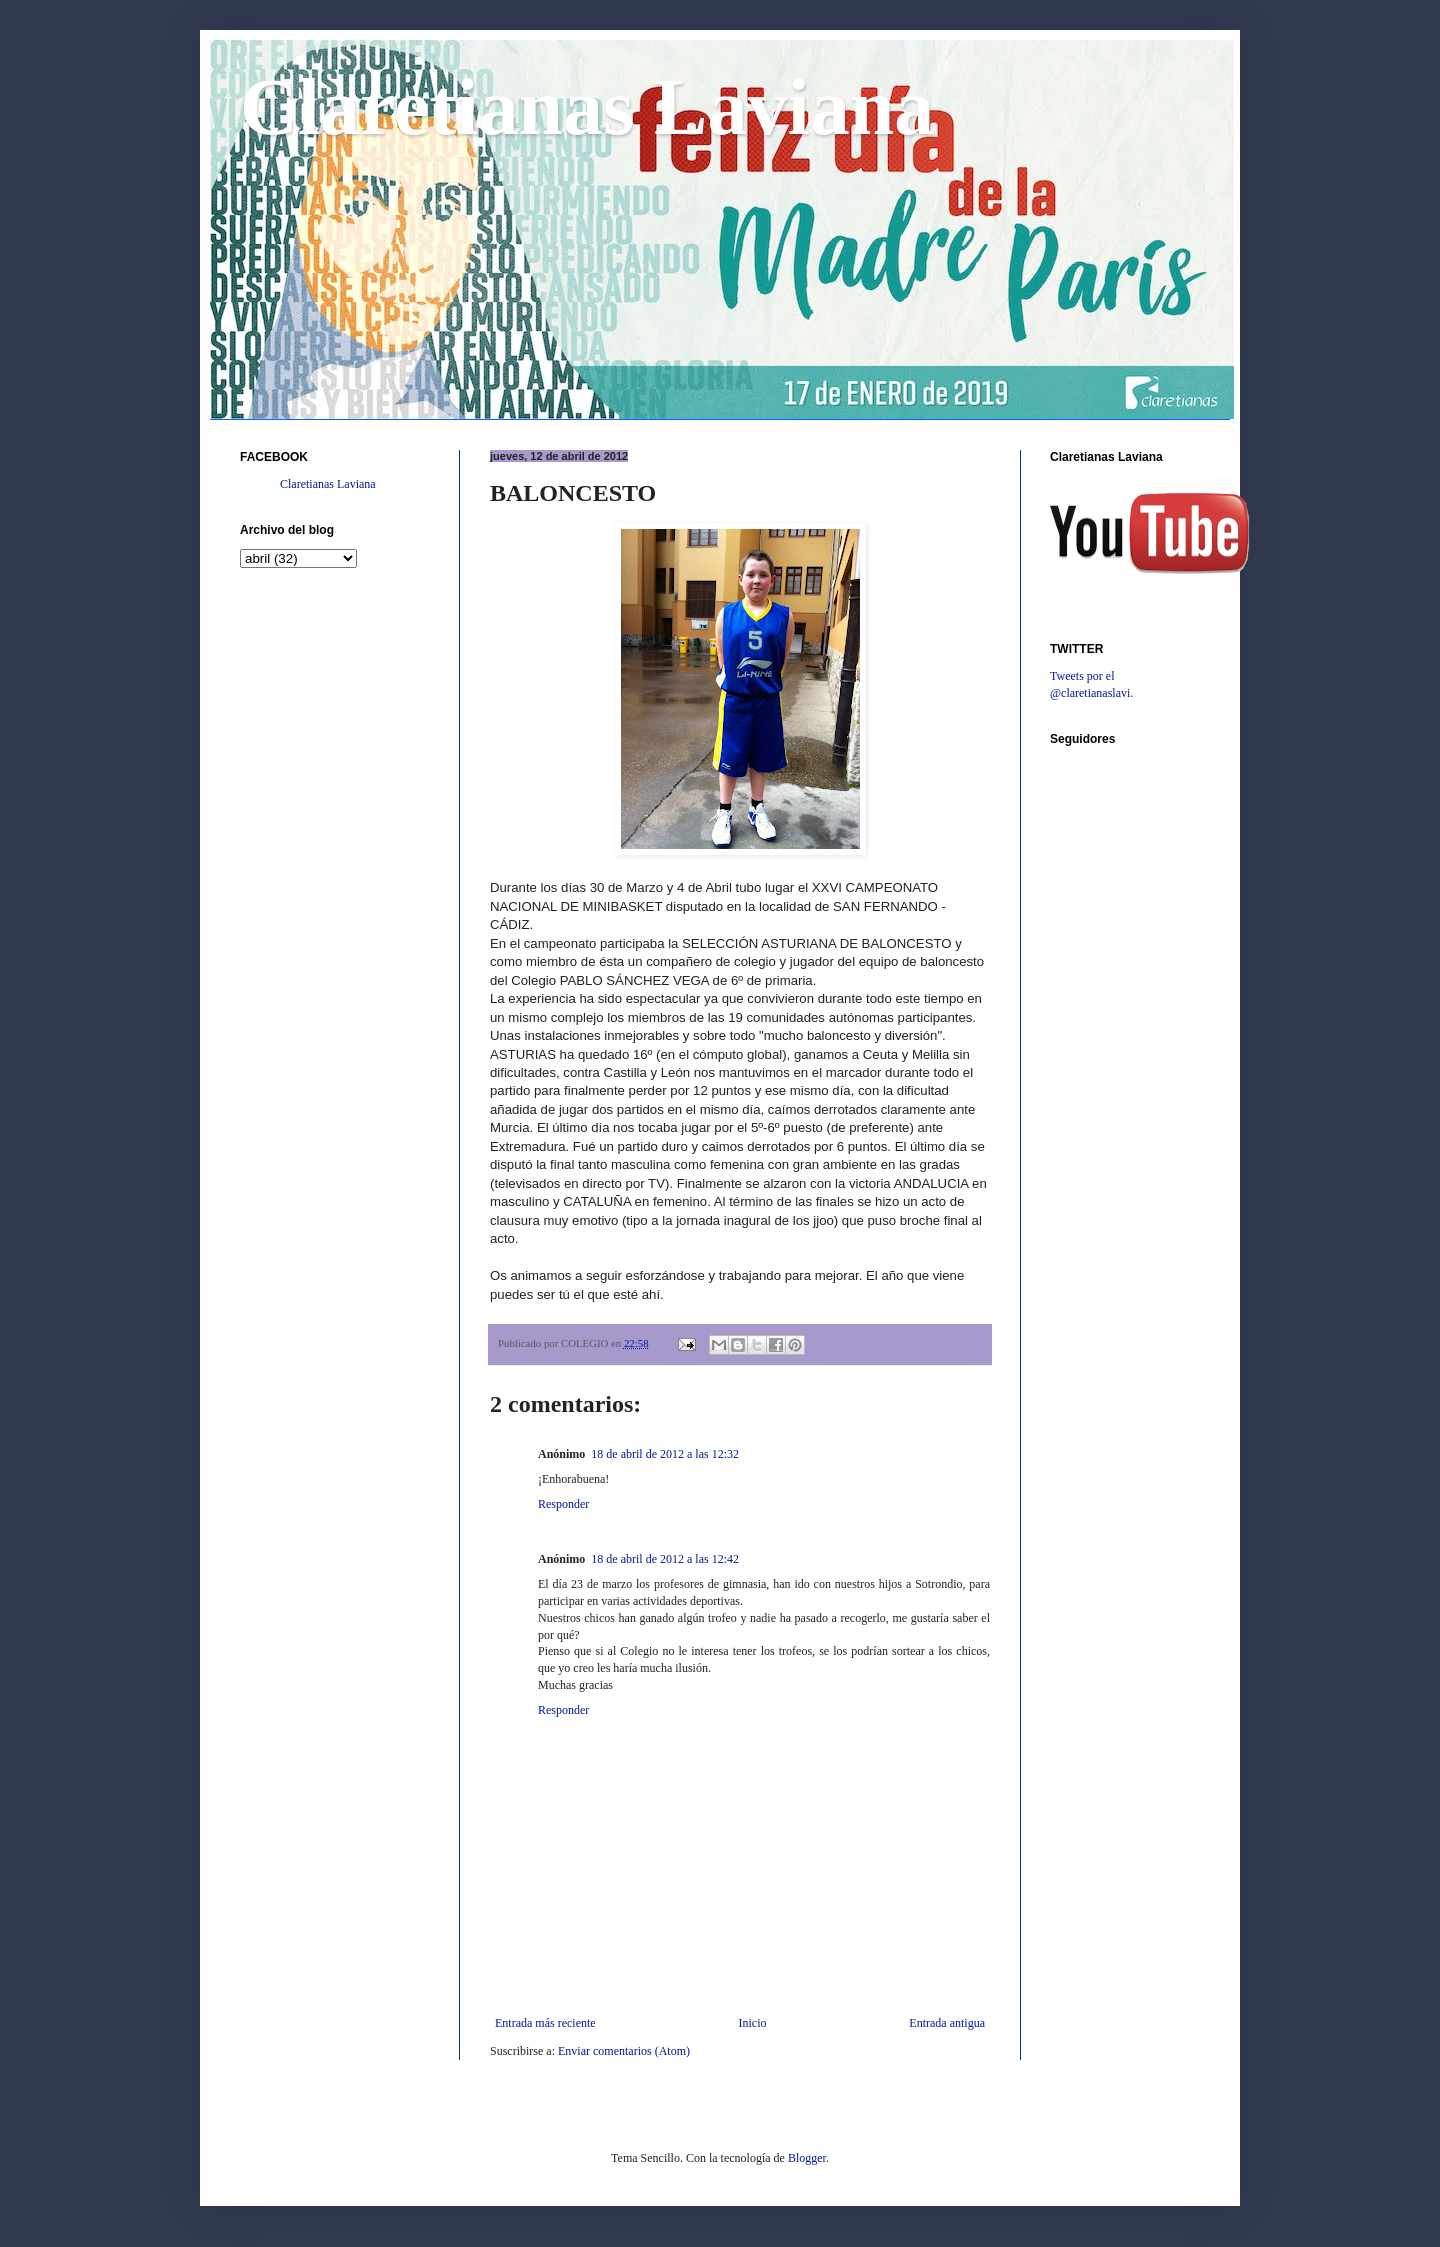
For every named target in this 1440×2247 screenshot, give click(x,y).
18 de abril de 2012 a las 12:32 (665, 1454)
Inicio (752, 2023)
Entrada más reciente (545, 2023)
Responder (563, 1504)
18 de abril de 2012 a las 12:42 (665, 1559)
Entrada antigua (947, 2023)
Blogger (807, 2158)
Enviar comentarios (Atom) (624, 2051)
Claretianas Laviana (587, 107)
